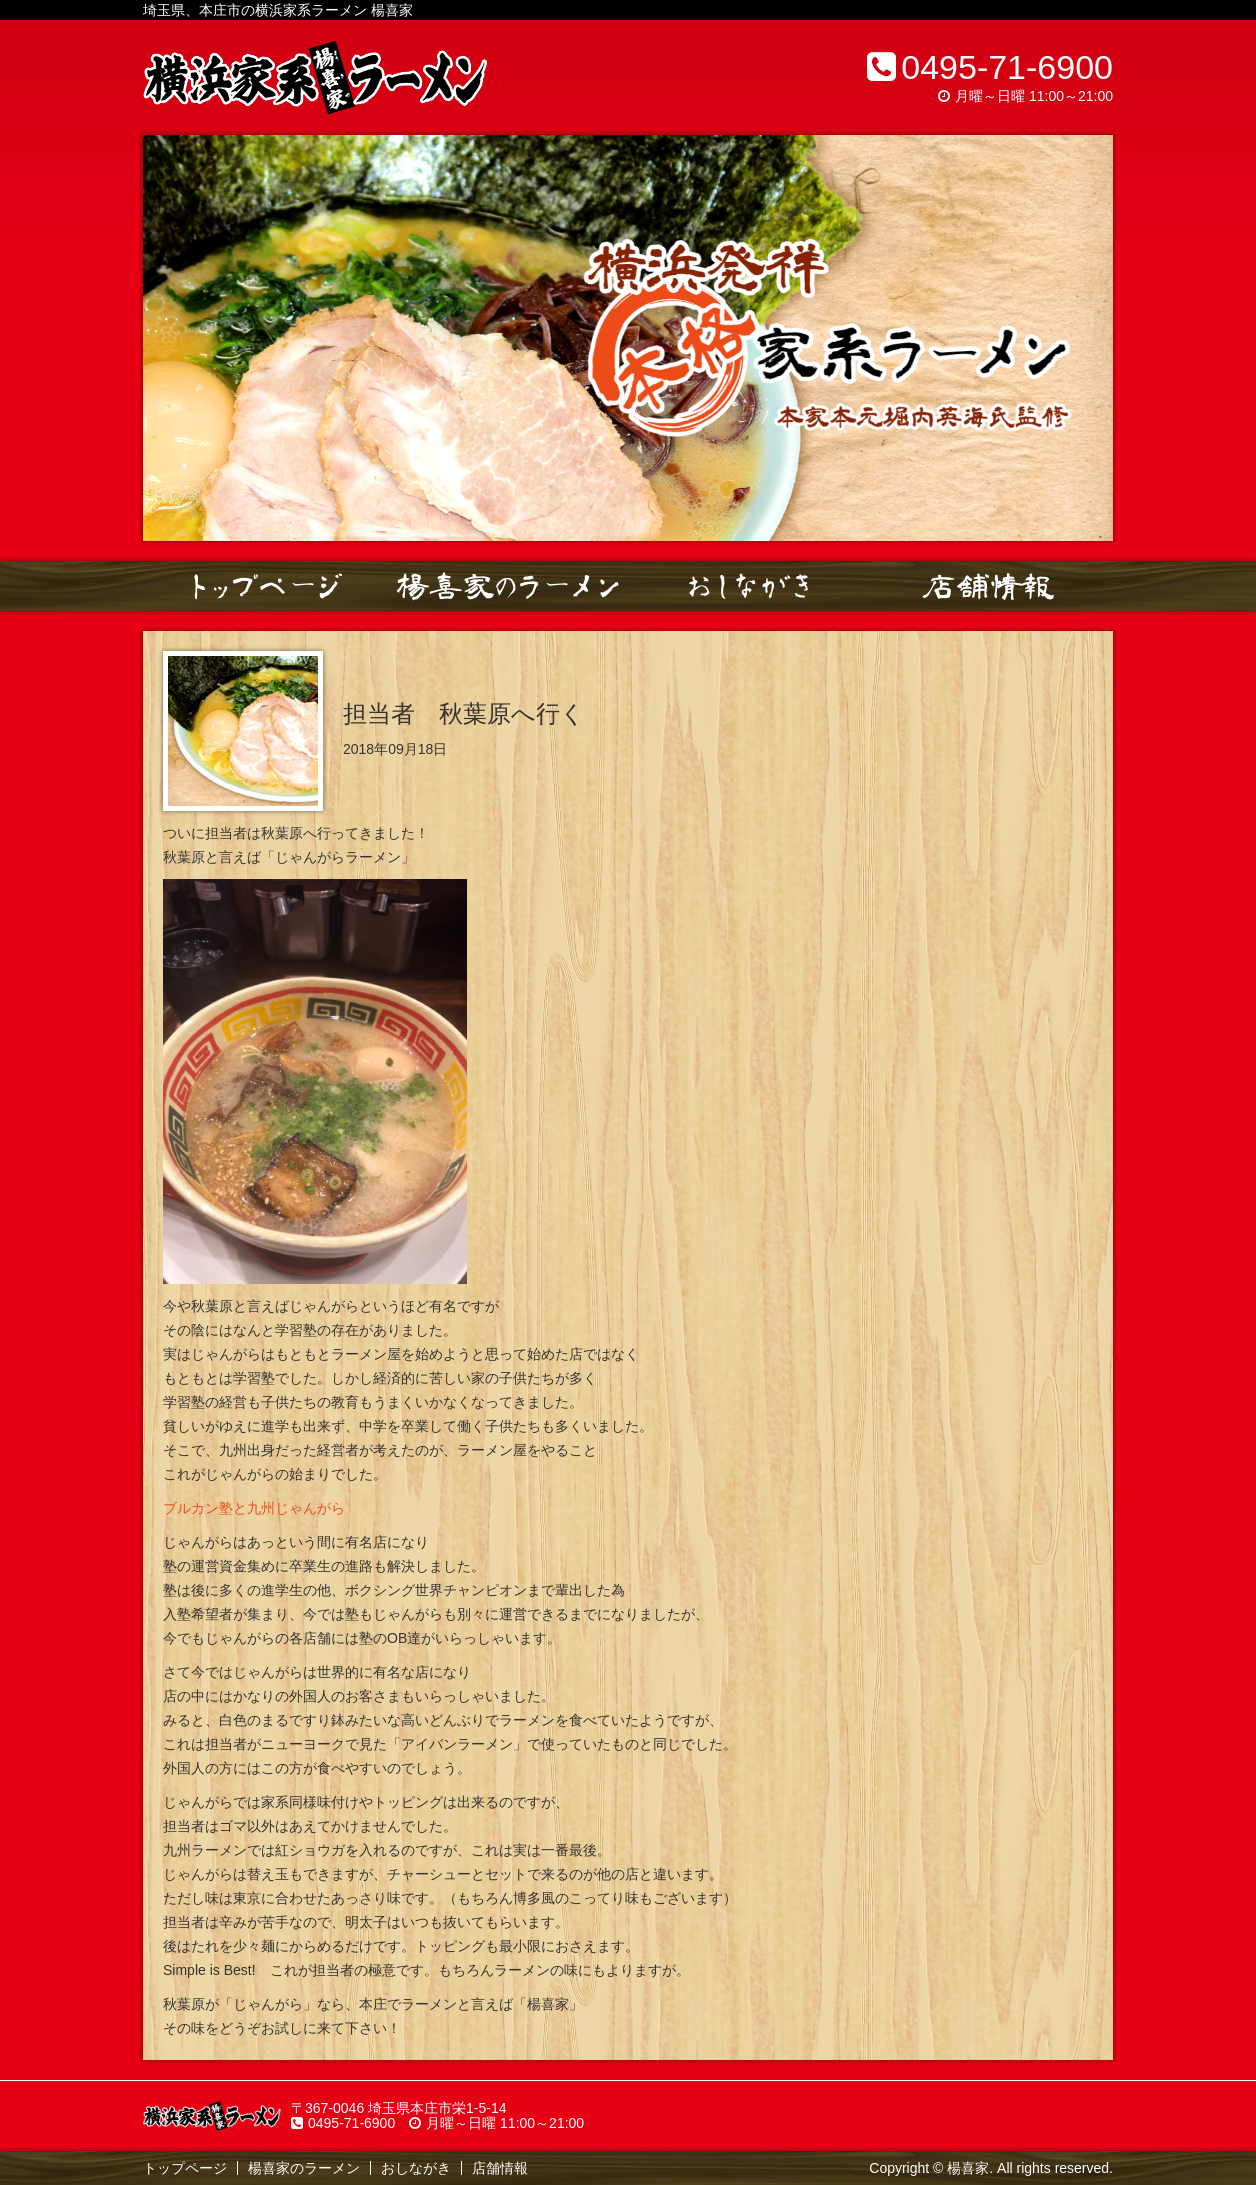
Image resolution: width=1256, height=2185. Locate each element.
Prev (169, 338)
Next (1087, 338)
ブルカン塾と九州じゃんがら (254, 1508)
